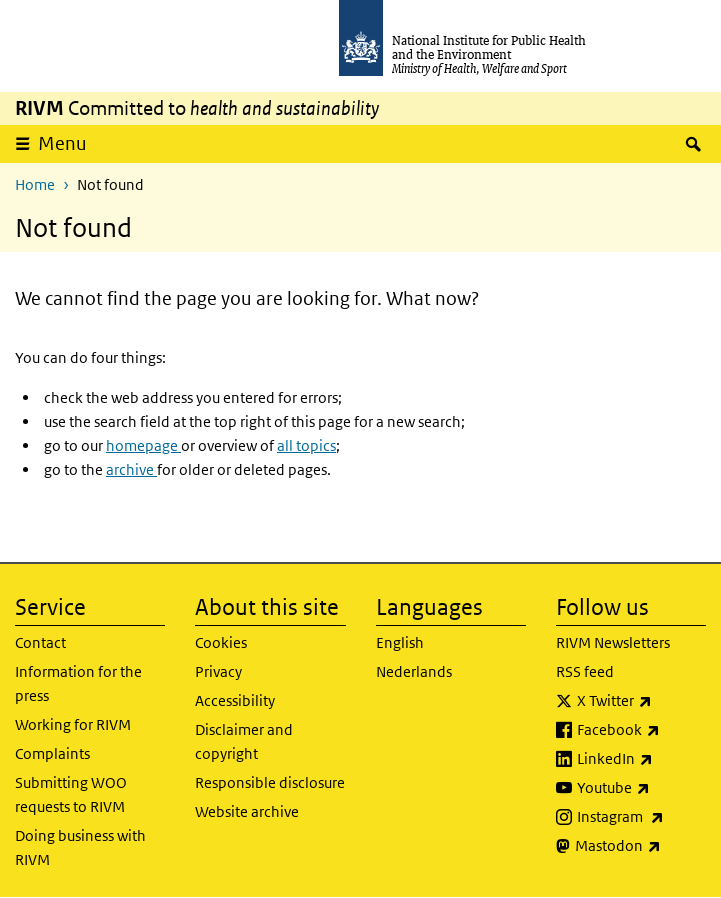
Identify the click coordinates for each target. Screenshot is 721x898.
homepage (143, 445)
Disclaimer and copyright (244, 741)
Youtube (641, 788)
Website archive (247, 811)
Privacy (218, 671)
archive (131, 469)
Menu (62, 143)
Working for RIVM (73, 724)
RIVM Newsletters (613, 642)
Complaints (52, 753)
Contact (40, 642)
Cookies (221, 642)
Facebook (641, 730)
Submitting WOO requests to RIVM (71, 794)
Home (35, 184)
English (400, 642)
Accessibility (235, 700)
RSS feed (585, 671)
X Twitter (641, 701)
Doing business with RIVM (80, 847)
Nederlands (414, 671)
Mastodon (640, 846)
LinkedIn (641, 759)
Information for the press (78, 683)
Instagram (641, 817)
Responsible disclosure (270, 782)
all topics (306, 445)
